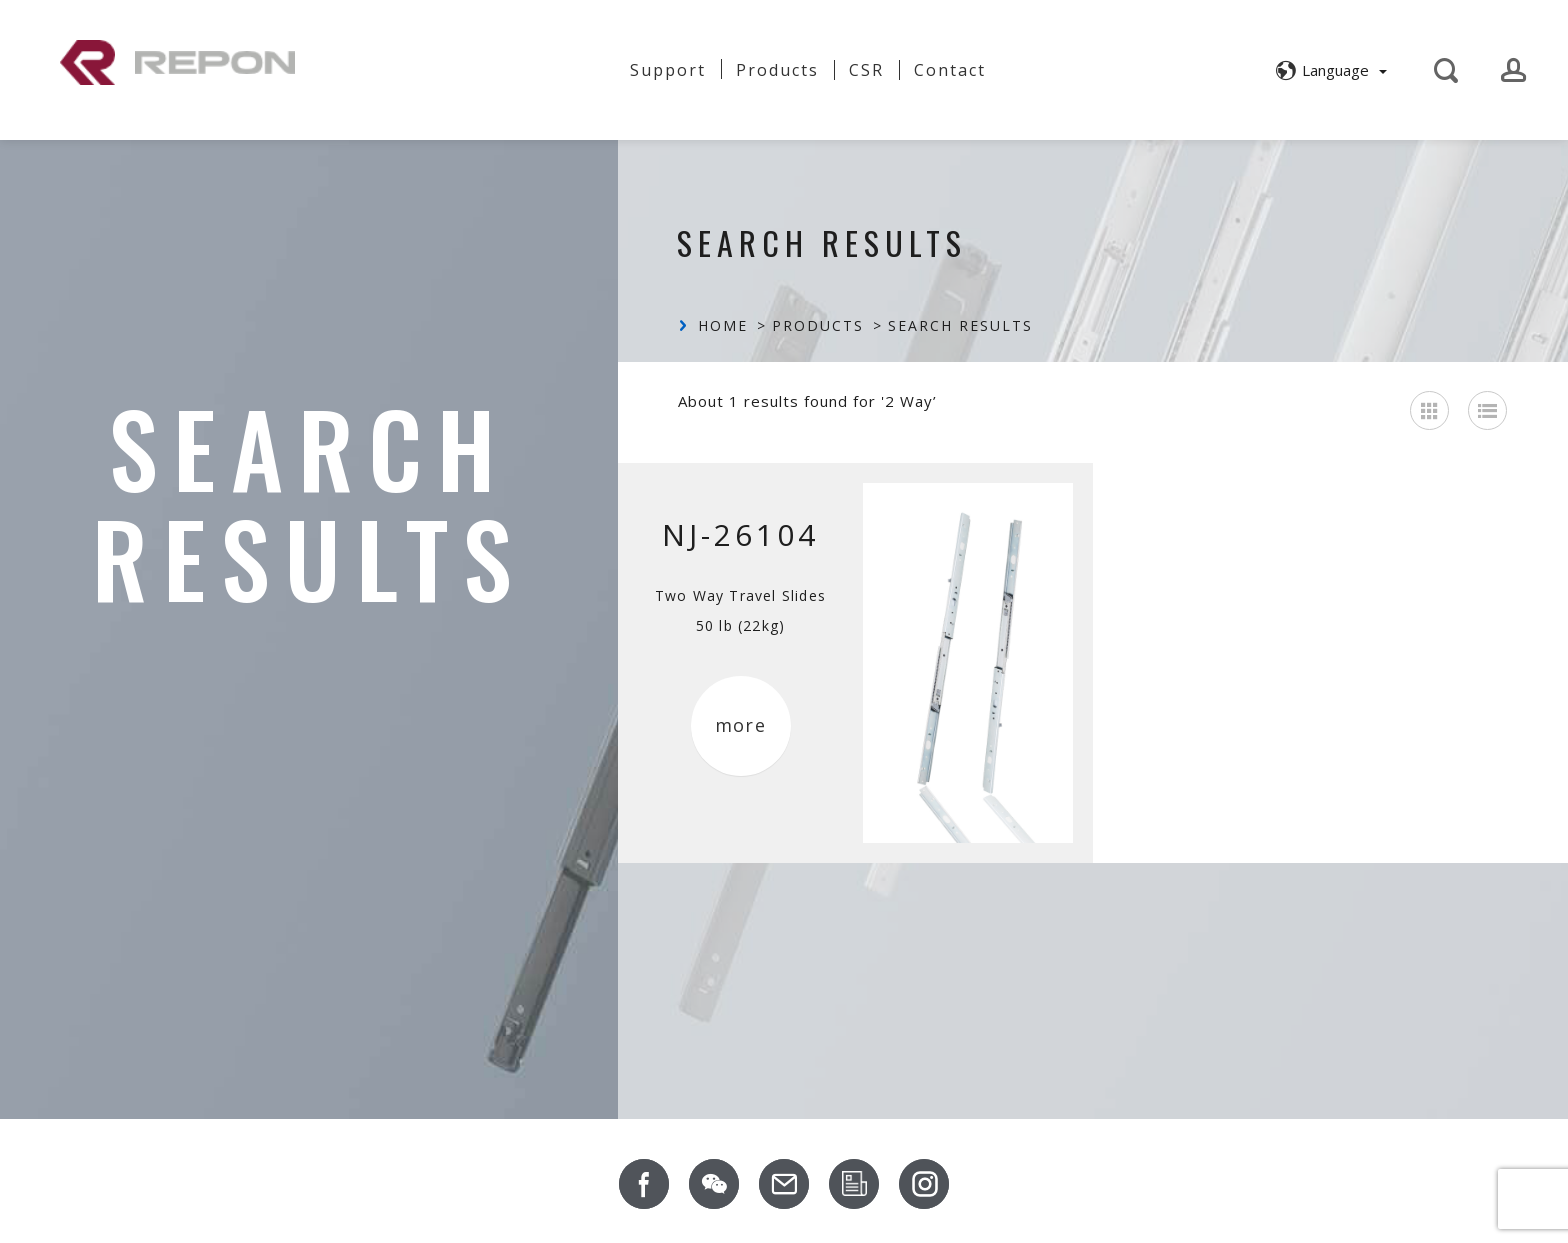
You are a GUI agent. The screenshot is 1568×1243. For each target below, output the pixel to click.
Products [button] (777, 68)
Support (668, 68)
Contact (950, 68)
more (740, 726)
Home (723, 326)
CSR (866, 68)
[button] (1328, 68)
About (492, 60)
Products (818, 326)
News (575, 68)
